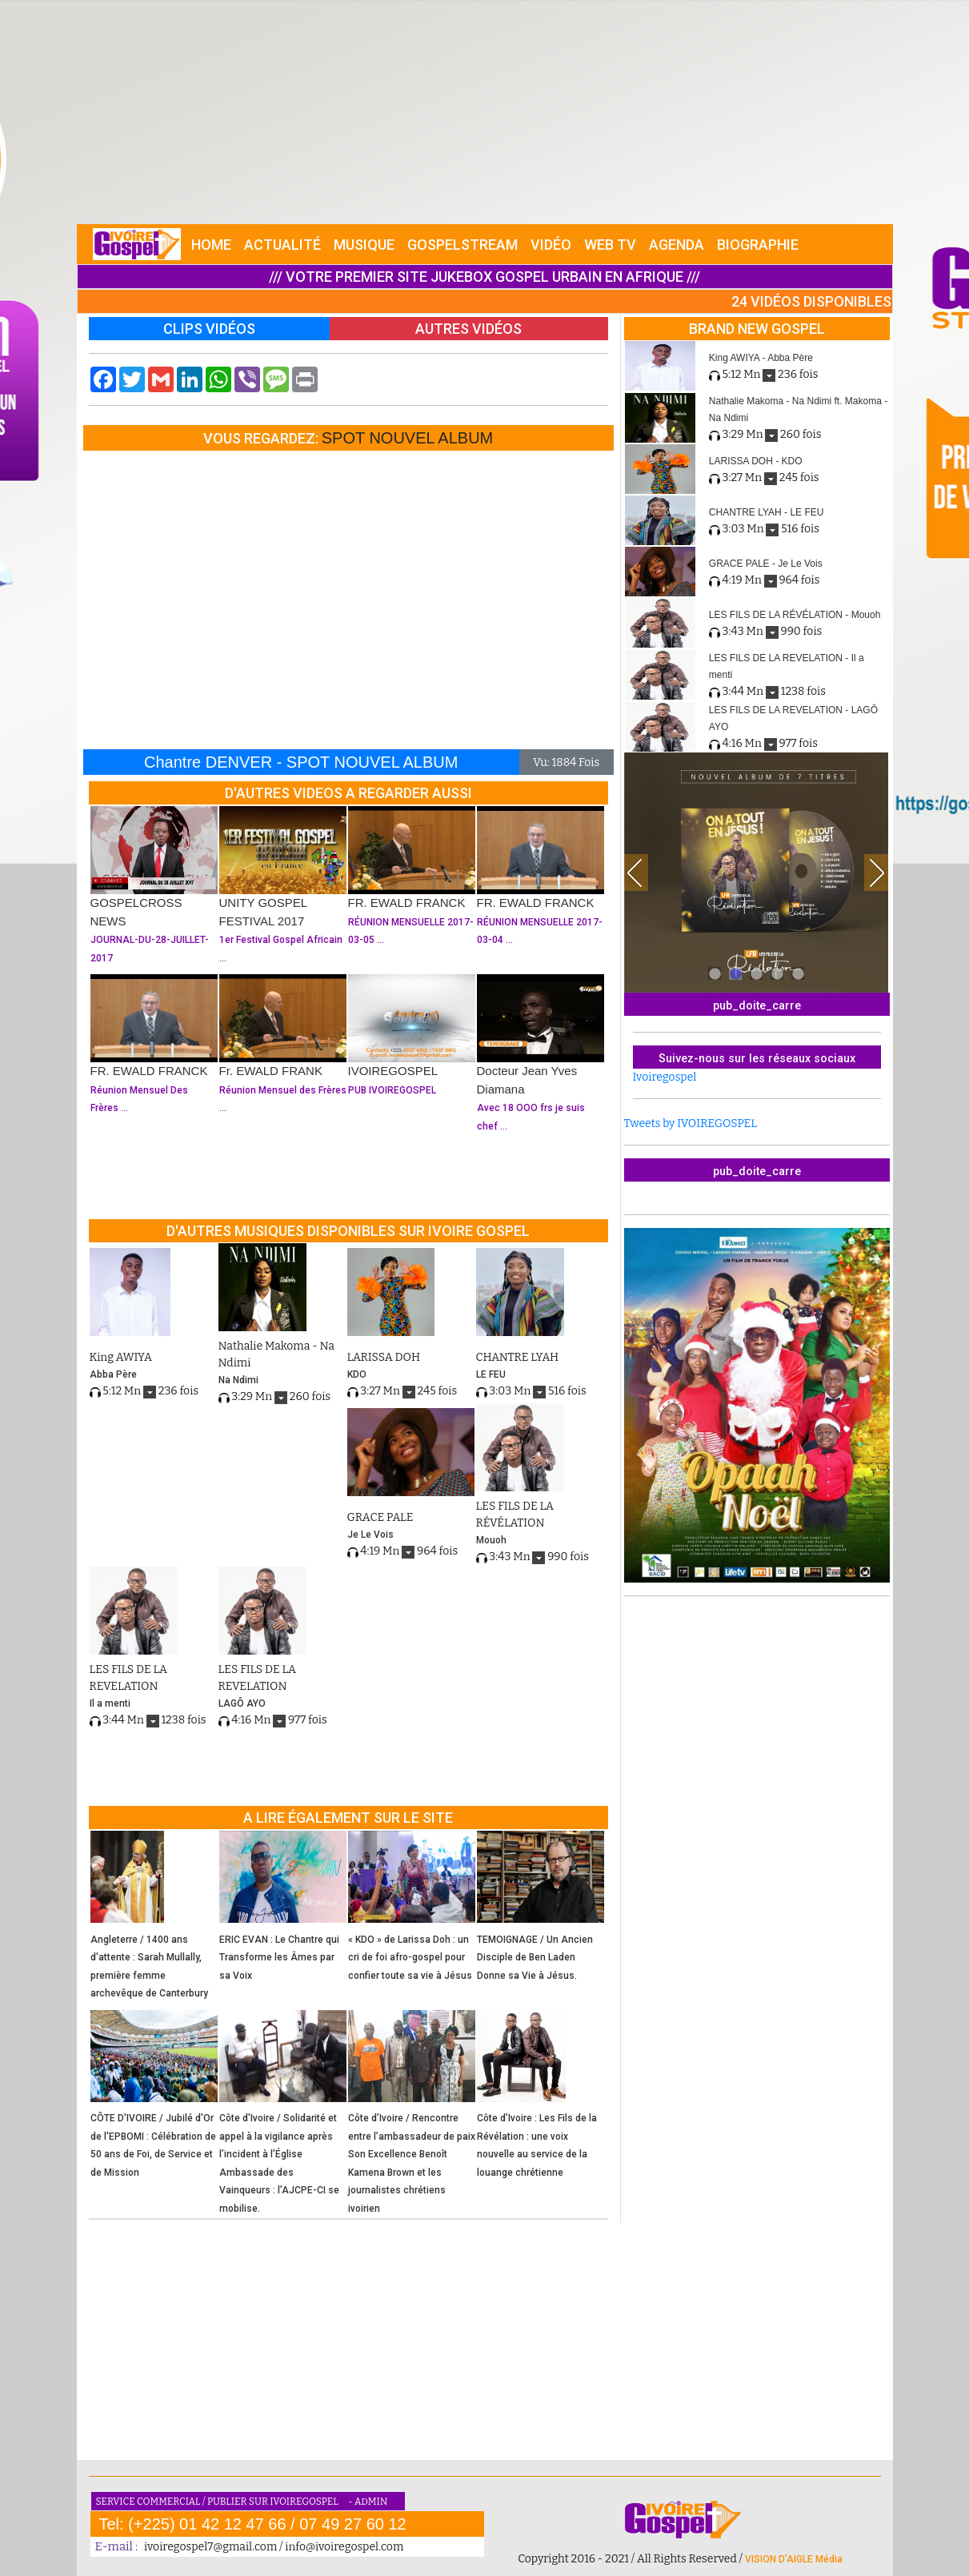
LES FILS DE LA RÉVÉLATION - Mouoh (795, 614)
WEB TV (610, 244)
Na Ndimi (238, 1380)
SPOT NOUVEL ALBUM (408, 438)
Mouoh (491, 1540)
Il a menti (110, 1703)
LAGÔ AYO (242, 1703)
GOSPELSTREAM (462, 244)
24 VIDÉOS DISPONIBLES (811, 301)
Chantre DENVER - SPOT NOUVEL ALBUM (301, 762)
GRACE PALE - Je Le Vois (766, 563)
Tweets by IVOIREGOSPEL (691, 1123)
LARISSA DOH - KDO (756, 461)
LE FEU (491, 1374)
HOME (211, 244)
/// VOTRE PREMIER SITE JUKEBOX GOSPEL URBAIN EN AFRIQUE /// (484, 276)
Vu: (541, 762)
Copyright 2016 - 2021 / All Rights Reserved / (631, 2559)
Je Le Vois (370, 1534)
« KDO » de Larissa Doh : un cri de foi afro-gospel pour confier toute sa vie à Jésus (410, 1957)
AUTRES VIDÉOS (468, 328)
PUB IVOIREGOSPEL (392, 1090)
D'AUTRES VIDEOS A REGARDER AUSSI (348, 792)
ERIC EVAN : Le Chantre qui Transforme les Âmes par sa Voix (279, 1957)
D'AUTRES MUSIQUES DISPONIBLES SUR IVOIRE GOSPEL (348, 1230)
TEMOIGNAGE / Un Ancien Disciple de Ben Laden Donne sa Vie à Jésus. (535, 1957)
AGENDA (676, 244)
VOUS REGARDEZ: (262, 438)
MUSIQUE (364, 244)
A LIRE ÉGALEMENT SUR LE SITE (348, 1817)
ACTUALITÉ (282, 244)
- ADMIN (367, 2501)
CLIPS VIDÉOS (209, 328)
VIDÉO (551, 244)
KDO (356, 1374)
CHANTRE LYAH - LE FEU (766, 512)
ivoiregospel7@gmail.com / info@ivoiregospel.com (273, 2547)
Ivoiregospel (665, 1077)
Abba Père (113, 1374)
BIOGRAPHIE (758, 244)
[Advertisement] (485, 112)
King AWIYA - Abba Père (761, 357)
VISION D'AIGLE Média (794, 2559)
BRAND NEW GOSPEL (757, 328)
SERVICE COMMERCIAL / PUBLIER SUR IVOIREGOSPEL (218, 2501)
